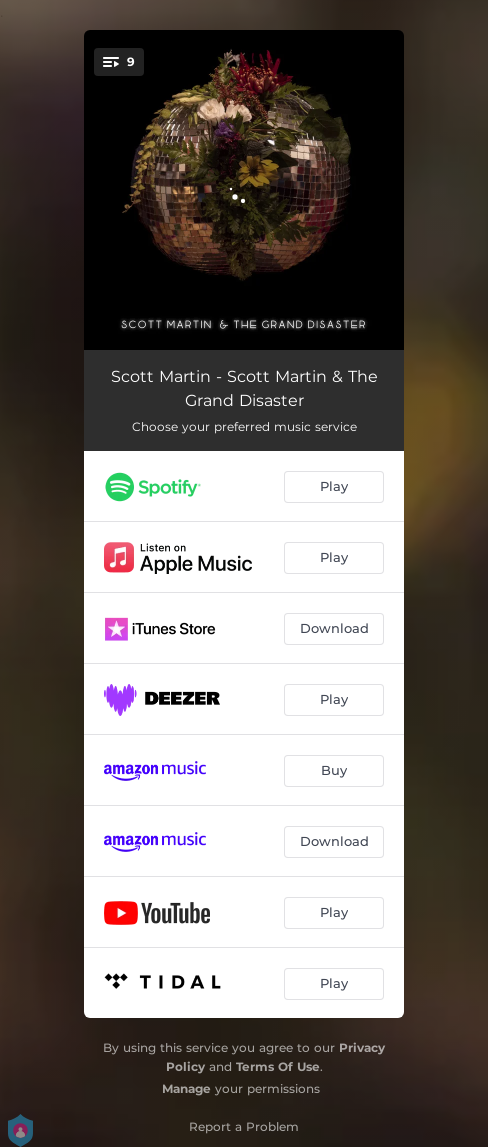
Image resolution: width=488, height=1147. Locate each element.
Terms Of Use (278, 1066)
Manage (186, 1088)
